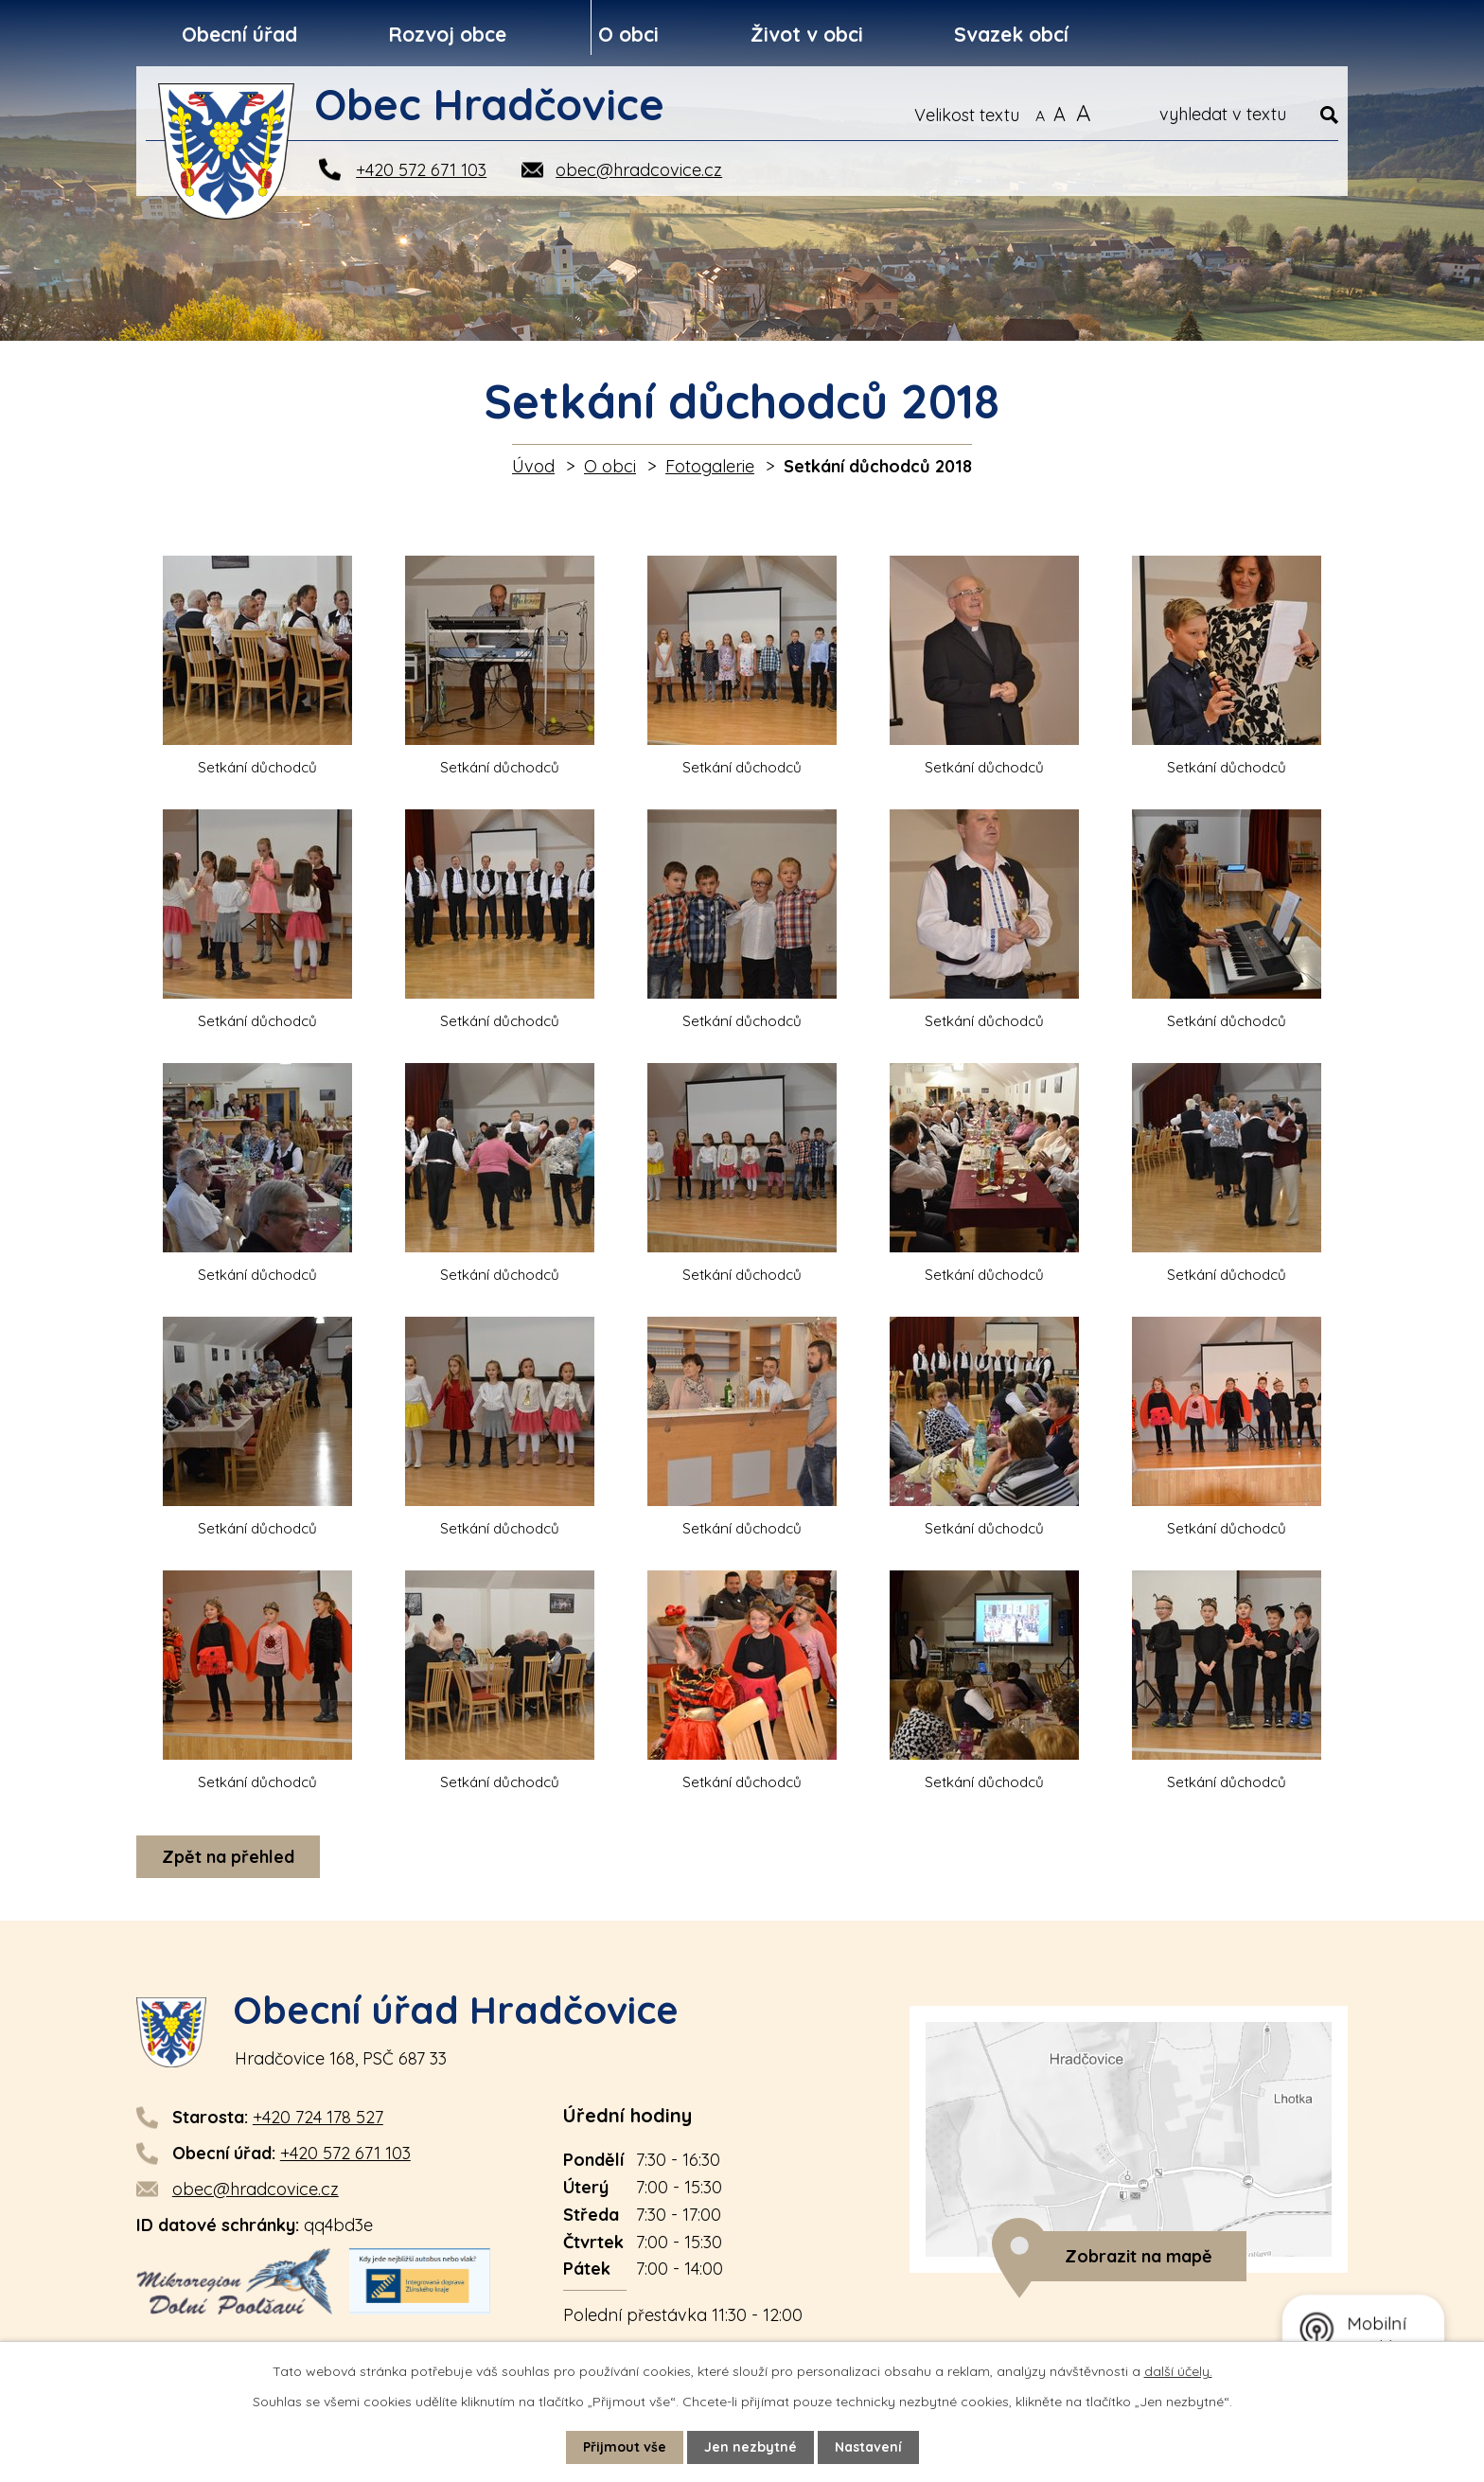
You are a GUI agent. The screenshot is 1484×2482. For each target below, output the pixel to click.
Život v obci (807, 34)
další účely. (1178, 2371)
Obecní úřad (239, 34)
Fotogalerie (709, 466)
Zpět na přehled (228, 1857)
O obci (628, 34)
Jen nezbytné (750, 2446)
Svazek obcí (1011, 34)
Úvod (533, 466)
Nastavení (868, 2446)
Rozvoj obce (447, 34)
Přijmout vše (624, 2446)
